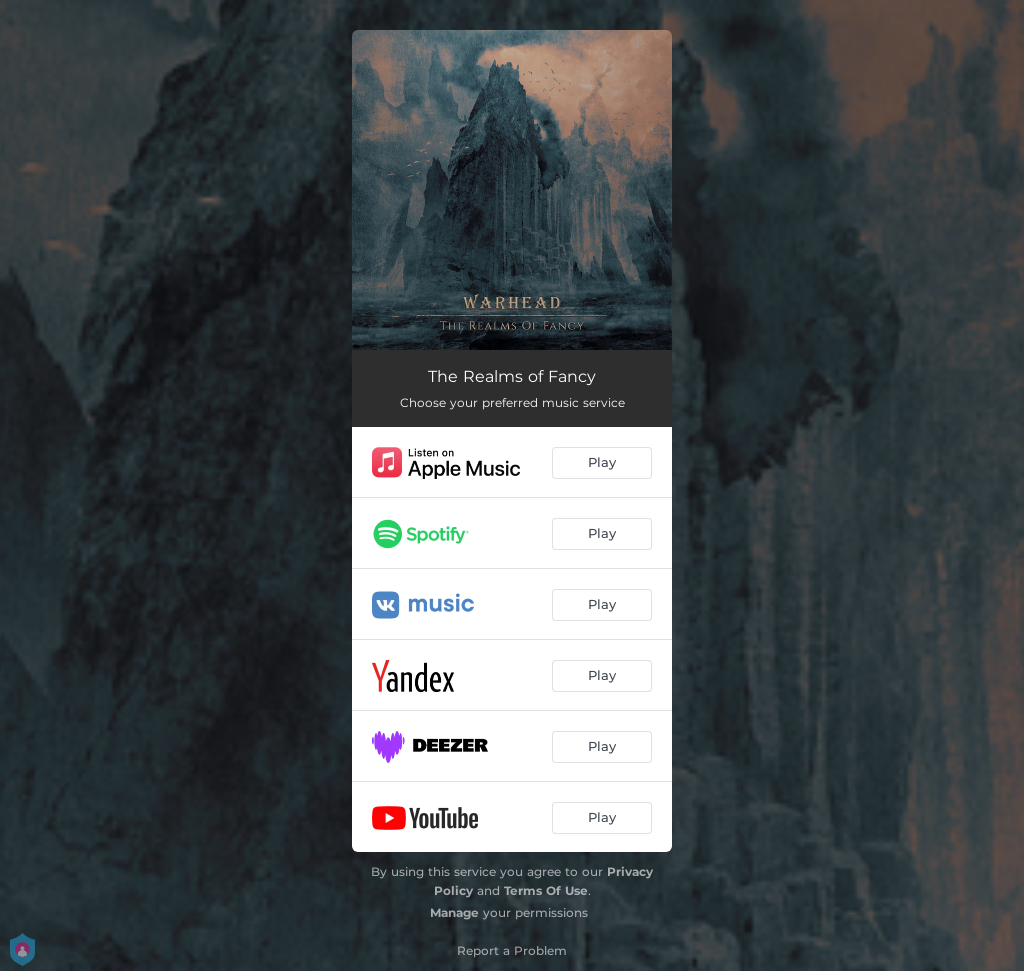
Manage (454, 912)
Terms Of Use (546, 890)
